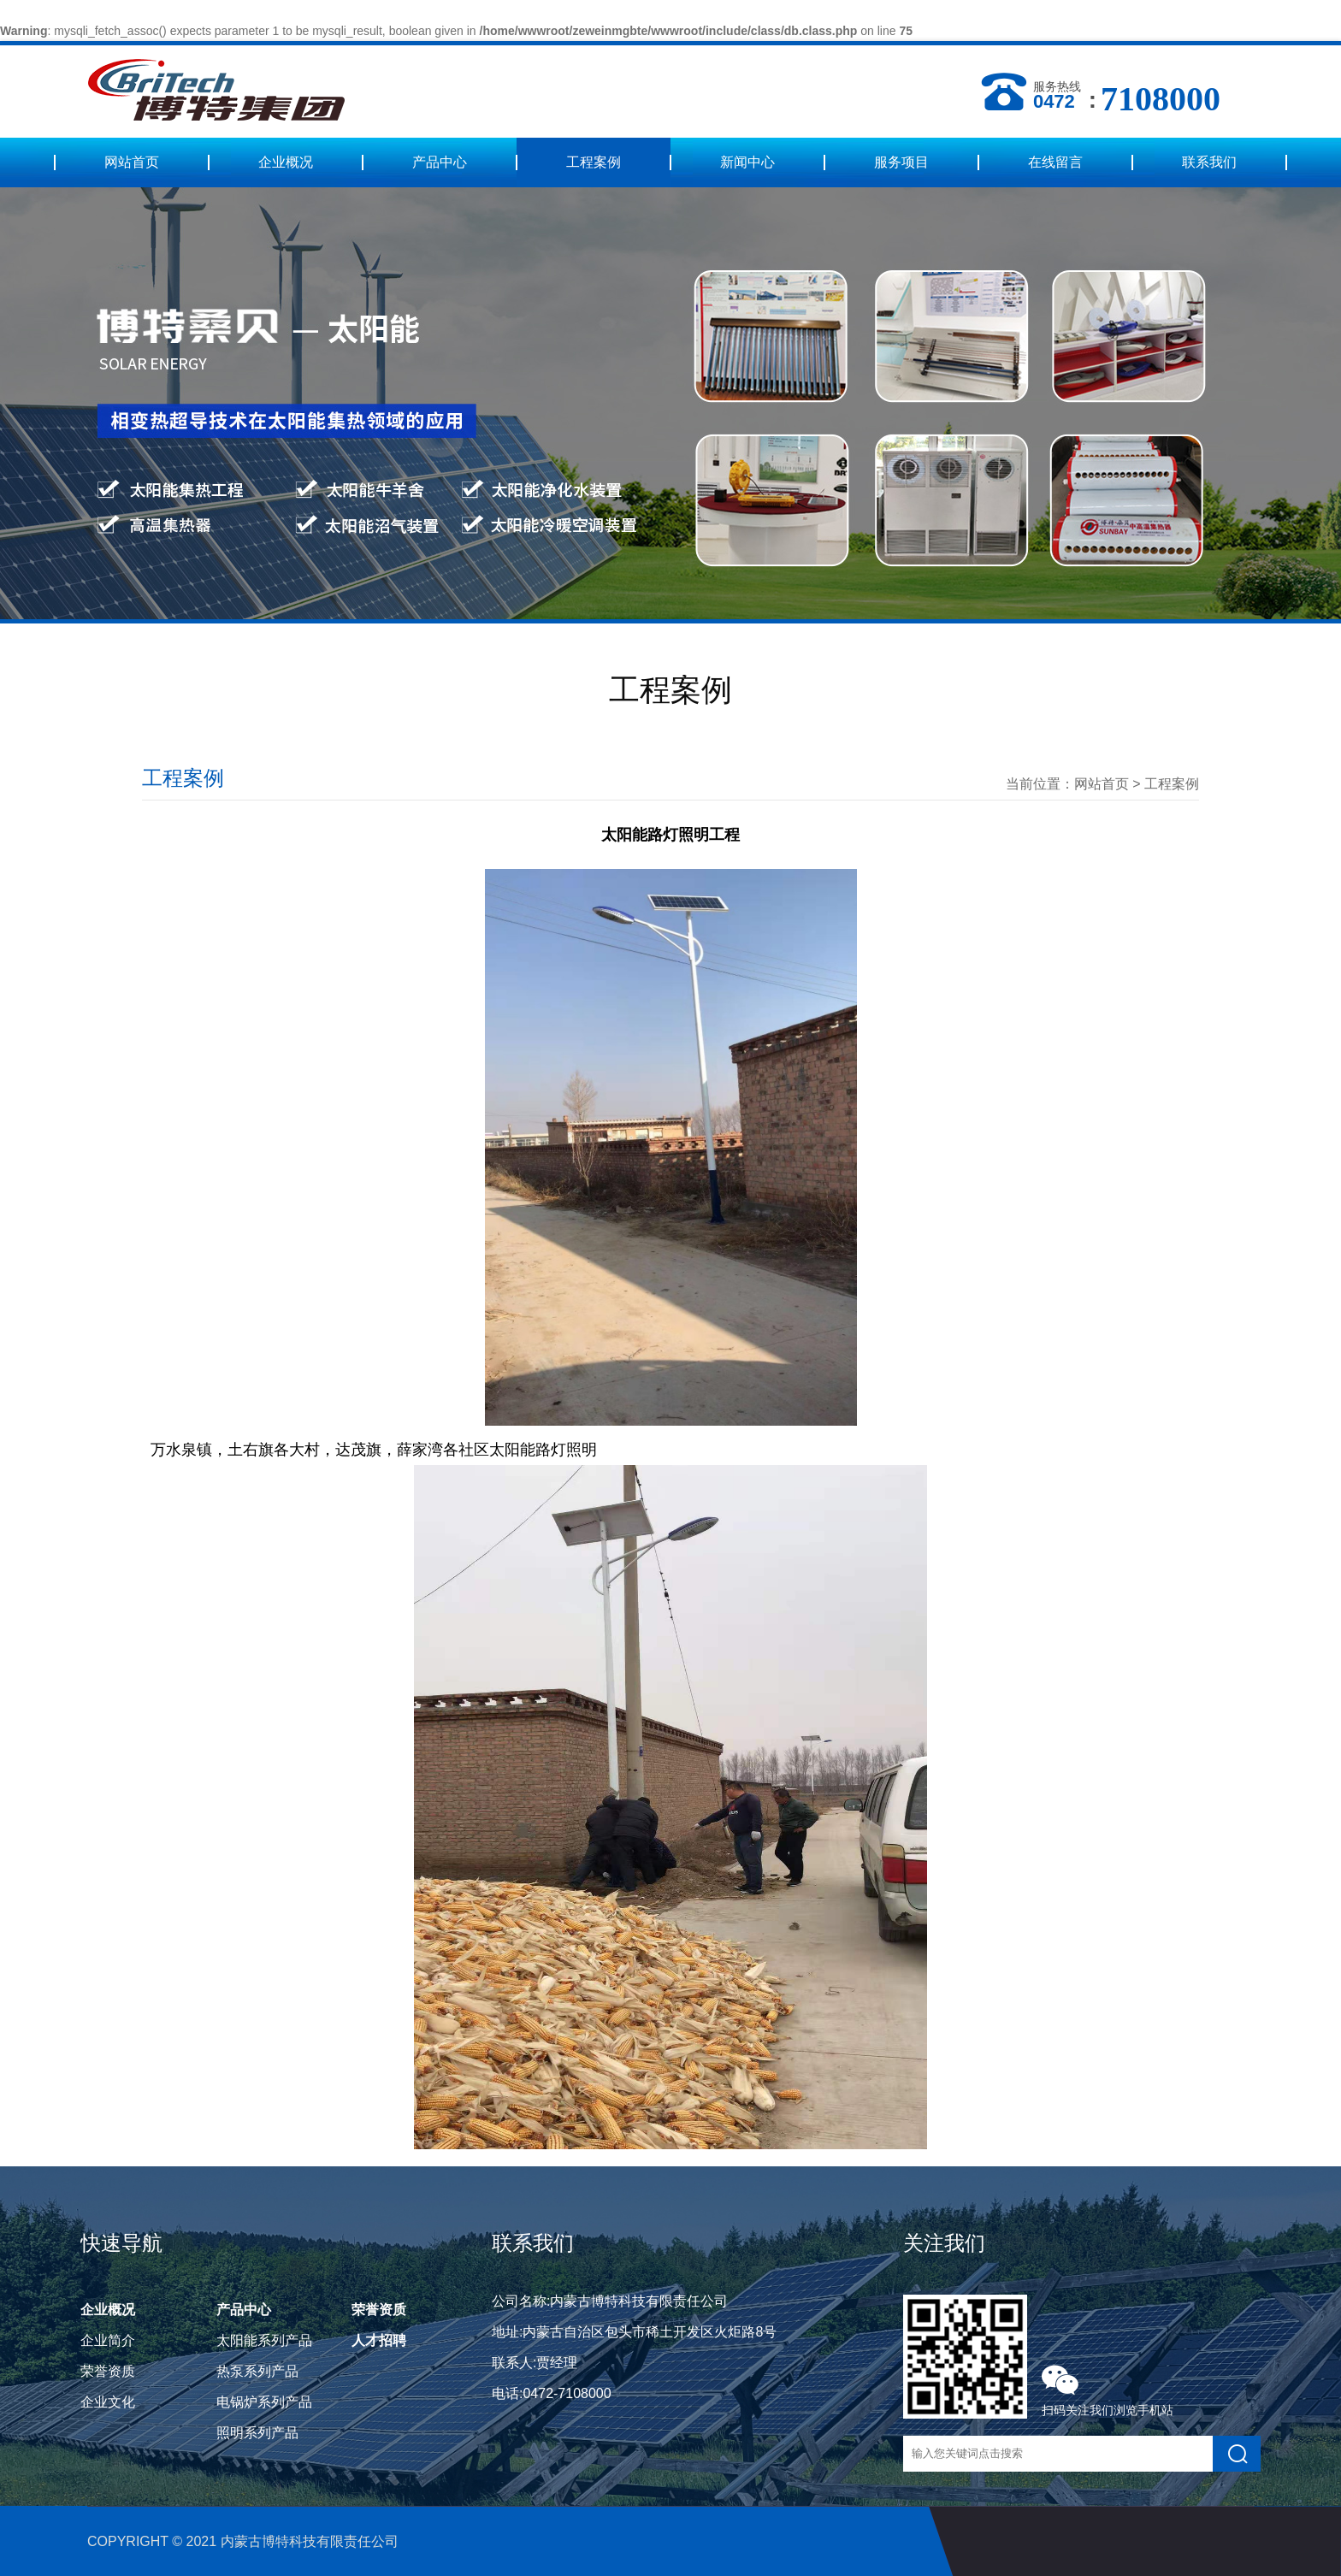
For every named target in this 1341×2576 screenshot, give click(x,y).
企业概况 (285, 162)
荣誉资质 (107, 2371)
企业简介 (107, 2340)
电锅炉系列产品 (264, 2402)
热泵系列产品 (257, 2371)
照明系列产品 (257, 2432)
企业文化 (107, 2402)
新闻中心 (747, 162)
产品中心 (439, 162)
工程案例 (593, 162)
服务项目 (901, 162)
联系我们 (1209, 162)
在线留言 (1055, 162)
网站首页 (131, 162)
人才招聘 (378, 2340)
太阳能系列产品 (264, 2340)
